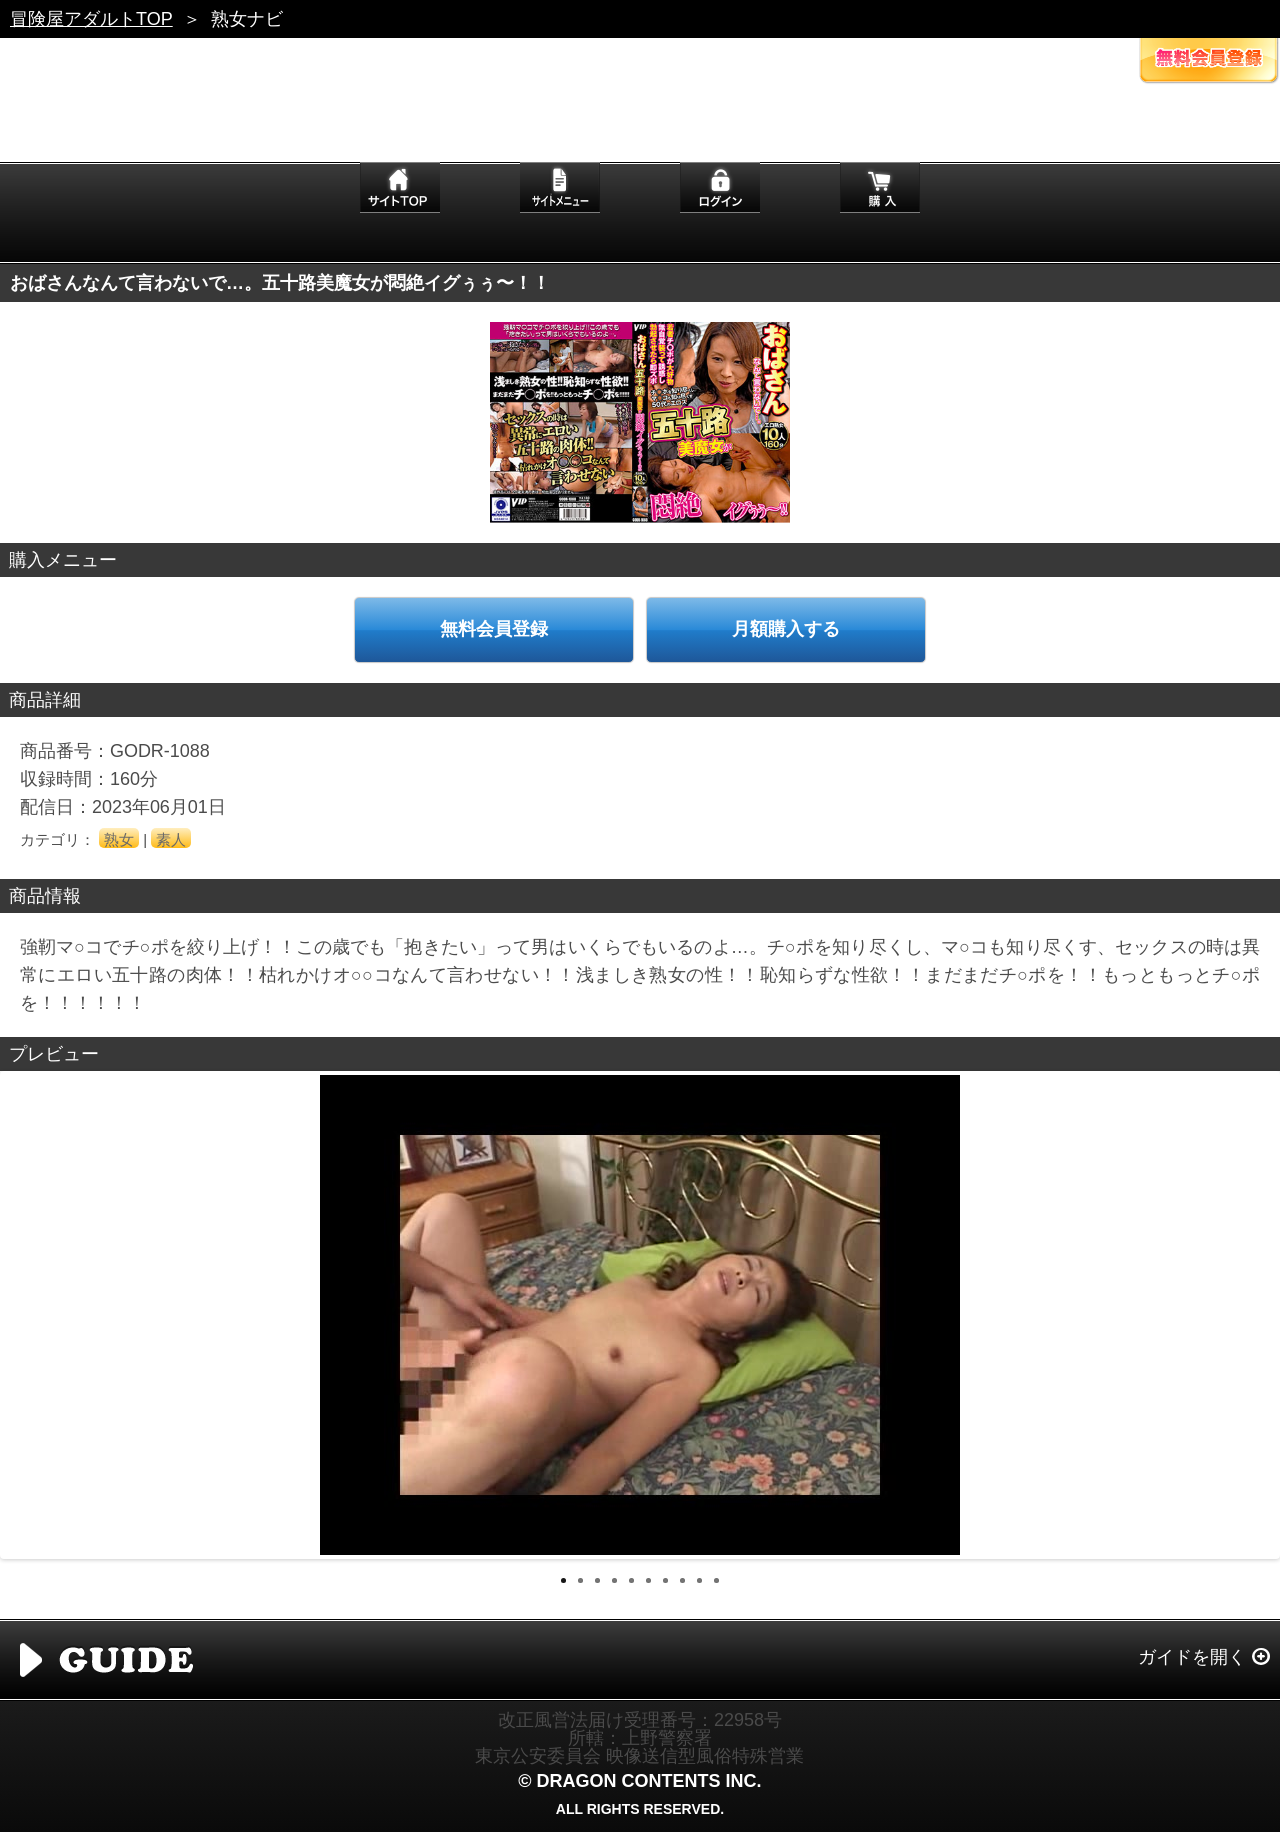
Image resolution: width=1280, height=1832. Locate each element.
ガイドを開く (1192, 1657)
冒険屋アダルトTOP (91, 19)
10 (716, 1580)
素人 (171, 839)
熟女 (119, 839)
